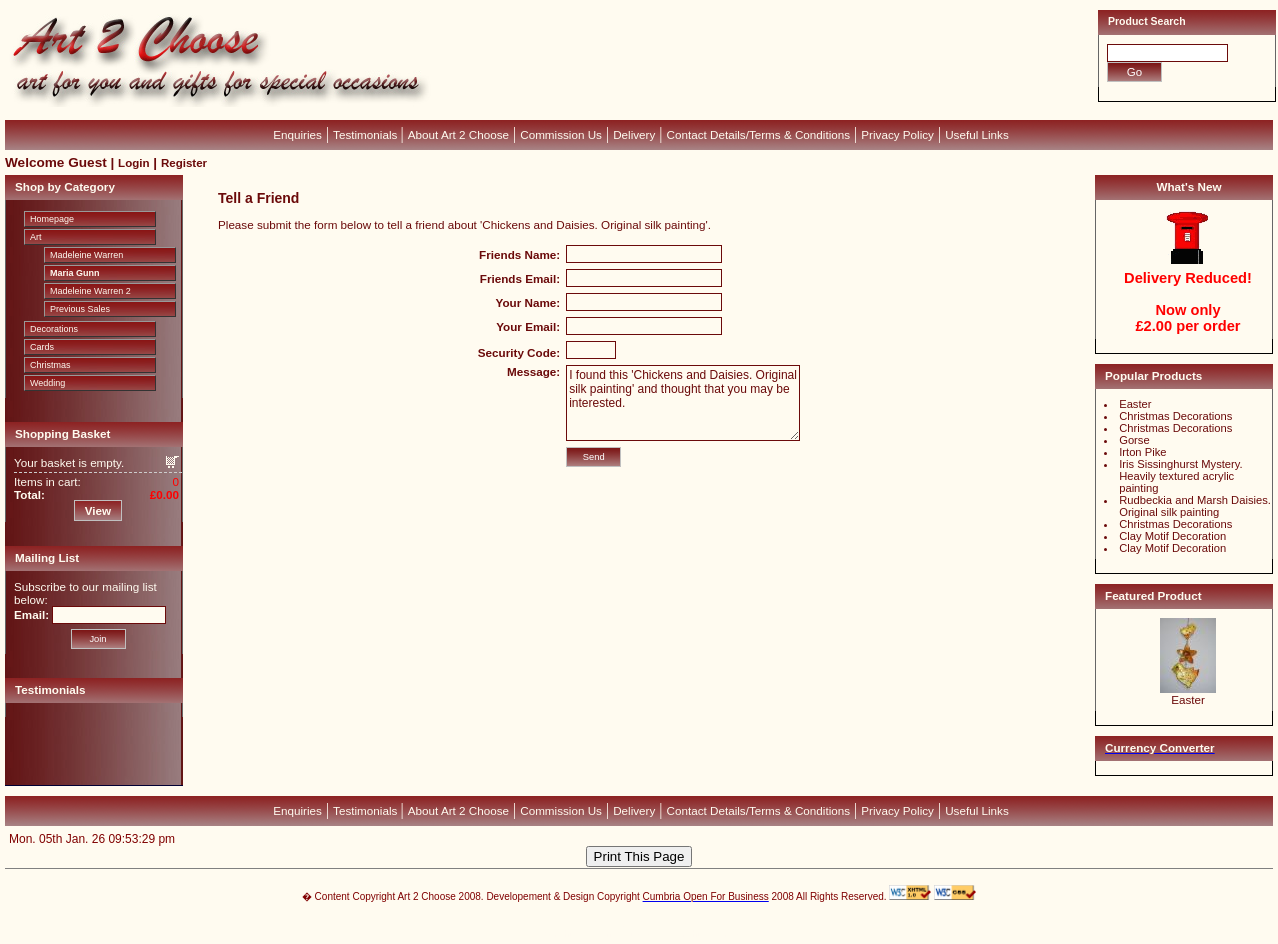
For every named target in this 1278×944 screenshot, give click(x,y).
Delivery (634, 134)
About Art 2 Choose (458, 134)
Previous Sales (80, 309)
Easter (1135, 404)
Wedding (47, 383)
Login (133, 163)
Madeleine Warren (86, 255)
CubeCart (659, 924)
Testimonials (366, 134)
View (98, 510)
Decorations (54, 329)
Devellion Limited (608, 934)
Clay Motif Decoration (1172, 536)
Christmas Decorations (1175, 416)
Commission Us (561, 134)
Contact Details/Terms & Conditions (759, 134)
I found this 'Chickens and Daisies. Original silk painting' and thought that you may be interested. (683, 403)
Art (36, 237)
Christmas (50, 365)
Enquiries (297, 134)
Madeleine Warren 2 (90, 291)
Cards (42, 347)
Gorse (1134, 440)
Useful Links (977, 134)
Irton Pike (1142, 452)
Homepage (52, 219)
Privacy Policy (897, 134)
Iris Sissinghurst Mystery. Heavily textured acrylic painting (1181, 476)
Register (184, 163)
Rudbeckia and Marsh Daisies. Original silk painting (1195, 506)
